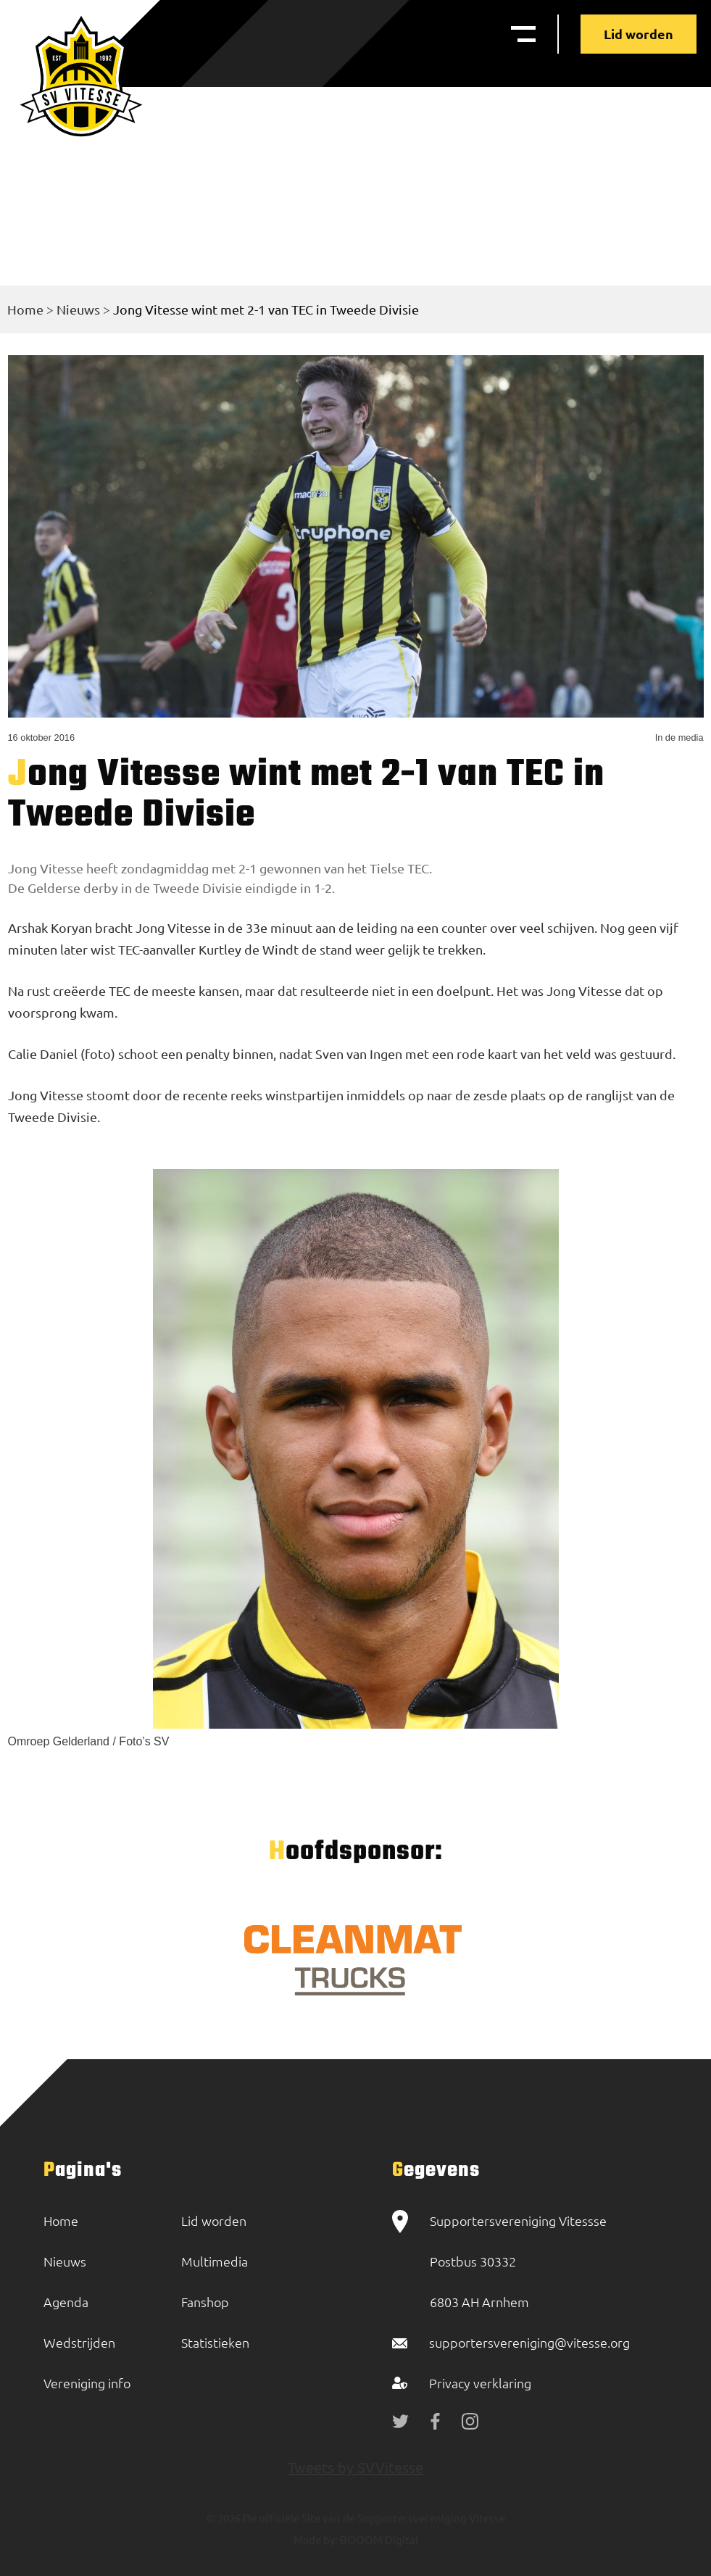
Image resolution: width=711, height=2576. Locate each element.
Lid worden (638, 33)
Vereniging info (86, 2383)
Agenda (65, 2301)
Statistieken (215, 2342)
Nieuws (78, 309)
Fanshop (205, 2301)
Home (25, 309)
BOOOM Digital (378, 2539)
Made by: (316, 2539)
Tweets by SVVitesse (355, 2467)
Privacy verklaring (480, 2383)
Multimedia (214, 2261)
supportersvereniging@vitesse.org (529, 2342)
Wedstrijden (79, 2342)
